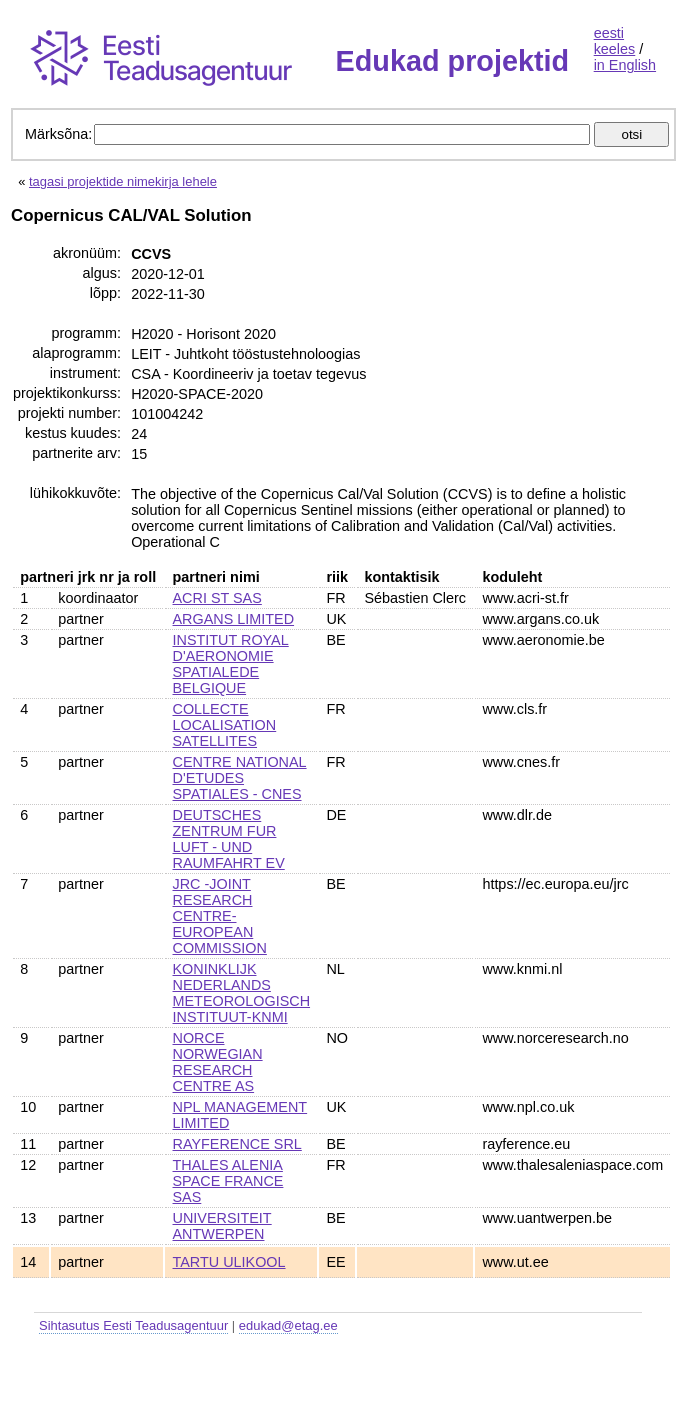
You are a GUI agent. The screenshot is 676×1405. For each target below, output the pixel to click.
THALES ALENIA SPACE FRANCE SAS (228, 1181)
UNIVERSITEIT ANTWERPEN (222, 1226)
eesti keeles (615, 41)
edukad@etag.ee (288, 1325)
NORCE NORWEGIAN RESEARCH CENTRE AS (218, 1062)
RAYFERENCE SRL (237, 1144)
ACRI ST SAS (217, 598)
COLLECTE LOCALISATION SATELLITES (225, 725)
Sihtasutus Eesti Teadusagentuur (133, 1325)
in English (625, 65)
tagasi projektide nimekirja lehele (123, 181)
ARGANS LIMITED (234, 619)
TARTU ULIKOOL (229, 1262)
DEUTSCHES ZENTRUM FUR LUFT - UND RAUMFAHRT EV (229, 839)
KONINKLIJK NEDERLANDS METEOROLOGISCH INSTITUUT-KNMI (242, 993)
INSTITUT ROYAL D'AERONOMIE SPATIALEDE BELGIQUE (231, 664)
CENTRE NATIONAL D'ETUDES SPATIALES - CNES (240, 778)
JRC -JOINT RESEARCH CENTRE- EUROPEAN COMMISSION (220, 916)
